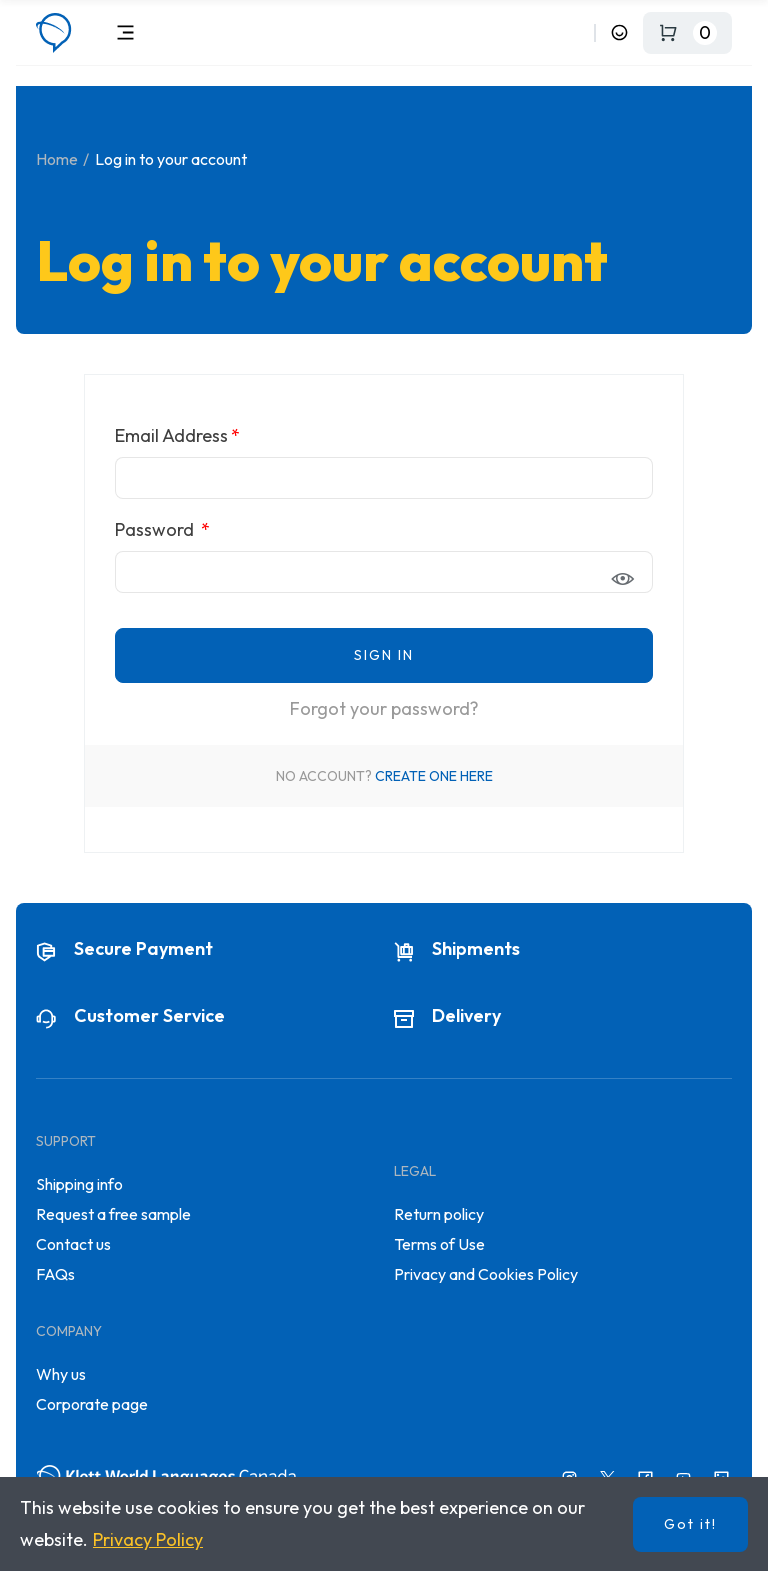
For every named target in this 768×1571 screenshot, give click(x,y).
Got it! (690, 1524)
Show (628, 578)
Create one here (434, 776)
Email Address (171, 435)
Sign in (384, 655)
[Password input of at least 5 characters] (384, 572)
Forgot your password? (384, 708)
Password (156, 529)
